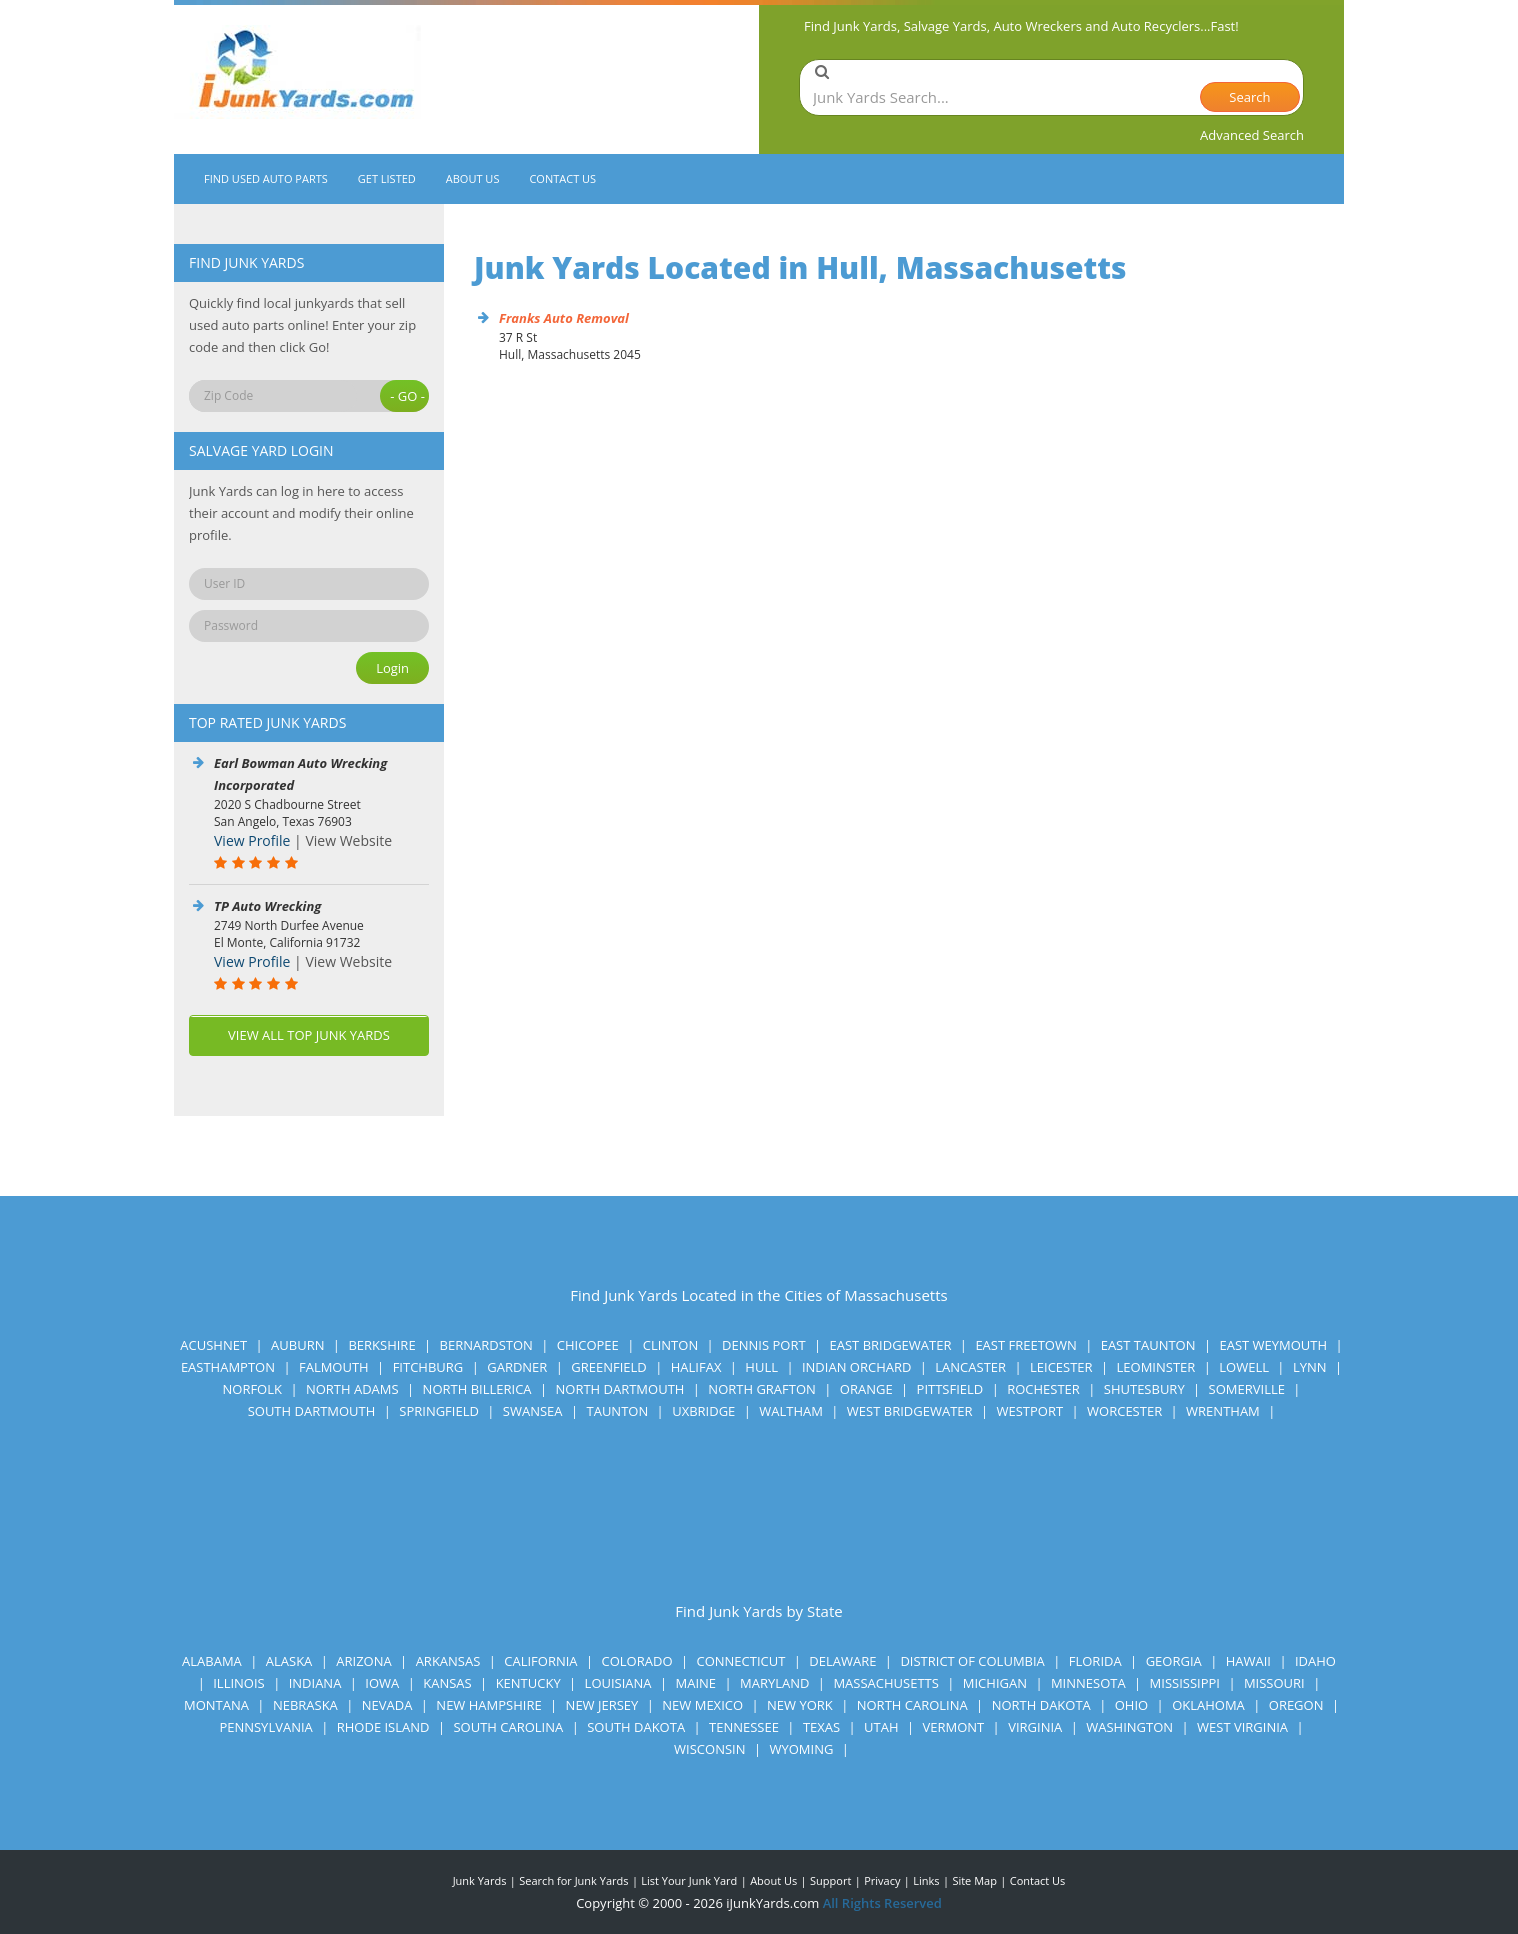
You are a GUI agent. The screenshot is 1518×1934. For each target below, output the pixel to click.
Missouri (1274, 1683)
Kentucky (528, 1683)
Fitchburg (428, 1367)
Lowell (1244, 1367)
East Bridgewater (891, 1345)
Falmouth (334, 1367)
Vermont (953, 1727)
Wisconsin (709, 1749)
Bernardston (486, 1345)
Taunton (618, 1411)
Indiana (315, 1683)
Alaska (289, 1661)
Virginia (1035, 1727)
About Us (773, 1880)
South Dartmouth (312, 1411)
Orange (866, 1389)
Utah (881, 1727)
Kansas (447, 1683)
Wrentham (1223, 1411)
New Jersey (602, 1705)
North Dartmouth (619, 1389)
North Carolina (912, 1705)
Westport (1029, 1411)
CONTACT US (562, 178)
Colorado (637, 1661)
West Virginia (1242, 1727)
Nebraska (305, 1705)
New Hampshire (488, 1705)
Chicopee (588, 1345)
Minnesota (1088, 1683)
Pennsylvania (265, 1727)
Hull (761, 1367)
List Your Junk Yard (689, 1880)
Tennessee (744, 1727)
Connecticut (740, 1661)
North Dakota (1041, 1705)
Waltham (791, 1411)
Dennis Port (763, 1345)
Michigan (995, 1683)
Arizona (363, 1661)
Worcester (1124, 1411)
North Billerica (477, 1389)
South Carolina (508, 1727)
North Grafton (762, 1389)
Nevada (387, 1705)
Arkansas (448, 1661)
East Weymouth (1273, 1345)
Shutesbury (1144, 1389)
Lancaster (970, 1367)
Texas (821, 1727)
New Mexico (702, 1705)
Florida (1095, 1661)
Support (830, 1880)
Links (926, 1880)
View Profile (252, 840)
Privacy (882, 1880)
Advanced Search (1252, 135)
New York (800, 1705)
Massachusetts (885, 1683)
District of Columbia (972, 1661)
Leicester (1061, 1367)
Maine (696, 1683)
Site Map (974, 1880)
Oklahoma (1208, 1705)
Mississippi (1185, 1683)
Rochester (1043, 1389)
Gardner (517, 1367)
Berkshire (381, 1345)
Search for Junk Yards (573, 1880)
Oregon (1296, 1705)
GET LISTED (387, 178)
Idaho (1315, 1661)
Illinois (239, 1683)
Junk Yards (480, 1880)
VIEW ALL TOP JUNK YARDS (309, 1035)
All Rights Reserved (882, 1903)
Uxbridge (703, 1411)
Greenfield (609, 1367)
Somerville (1247, 1389)
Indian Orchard (856, 1367)
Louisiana (618, 1683)
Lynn (1310, 1367)
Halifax (696, 1367)
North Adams (352, 1389)
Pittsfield (950, 1389)
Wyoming (801, 1749)
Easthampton (228, 1367)
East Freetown (1025, 1345)
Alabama (212, 1661)
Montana (216, 1705)
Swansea (533, 1411)
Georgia (1174, 1661)
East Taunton (1148, 1345)
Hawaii (1248, 1661)
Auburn (297, 1345)
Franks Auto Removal (564, 318)
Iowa (382, 1683)
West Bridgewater (910, 1411)
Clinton (670, 1345)
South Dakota (636, 1727)
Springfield (439, 1411)
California (540, 1661)
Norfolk (252, 1389)
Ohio (1131, 1705)
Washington (1129, 1727)
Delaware (842, 1661)
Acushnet (213, 1345)
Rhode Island (383, 1727)
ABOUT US (473, 178)
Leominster (1156, 1367)
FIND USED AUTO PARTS (266, 178)
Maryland (774, 1683)
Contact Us (1038, 1880)
